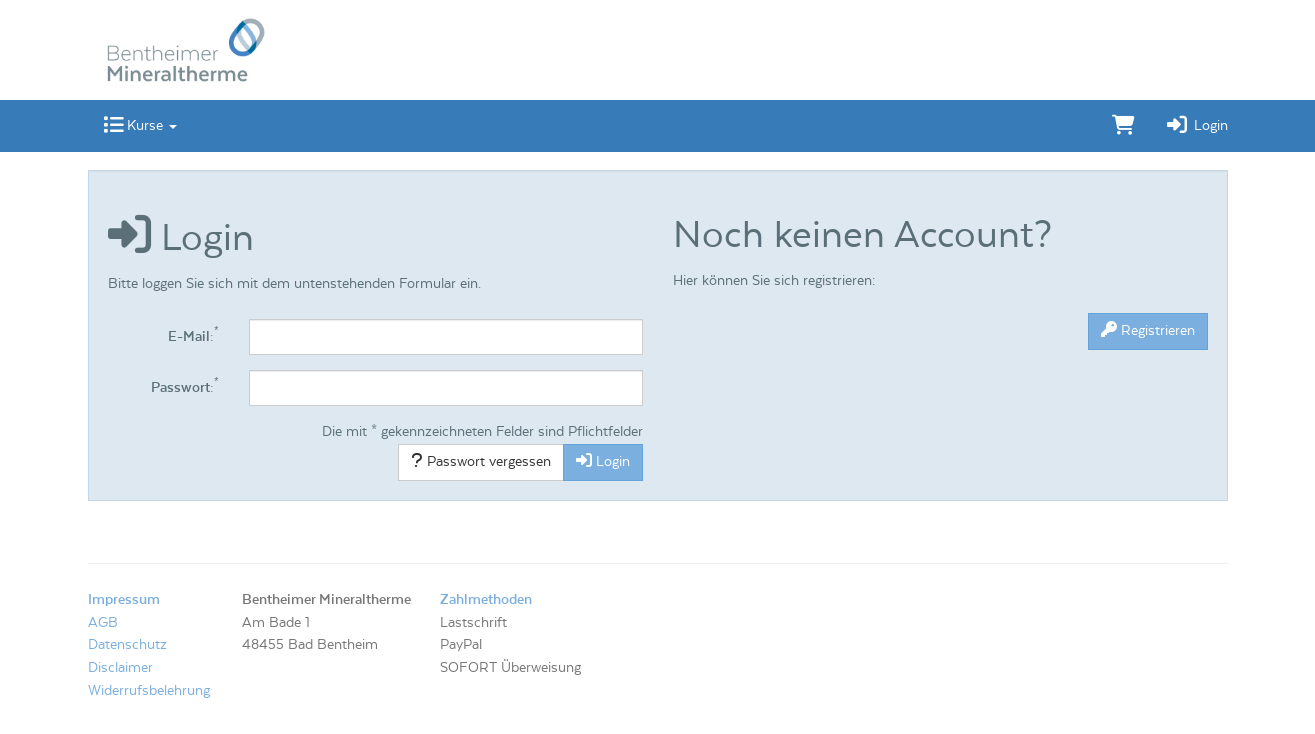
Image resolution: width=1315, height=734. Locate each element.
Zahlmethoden (486, 600)
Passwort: (185, 386)
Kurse (140, 126)
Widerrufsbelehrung (149, 691)
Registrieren (1148, 330)
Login (1196, 126)
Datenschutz (127, 645)
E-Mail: (193, 335)
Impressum (124, 600)
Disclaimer (120, 668)
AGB (103, 623)
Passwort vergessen (481, 461)
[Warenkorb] (1123, 126)
